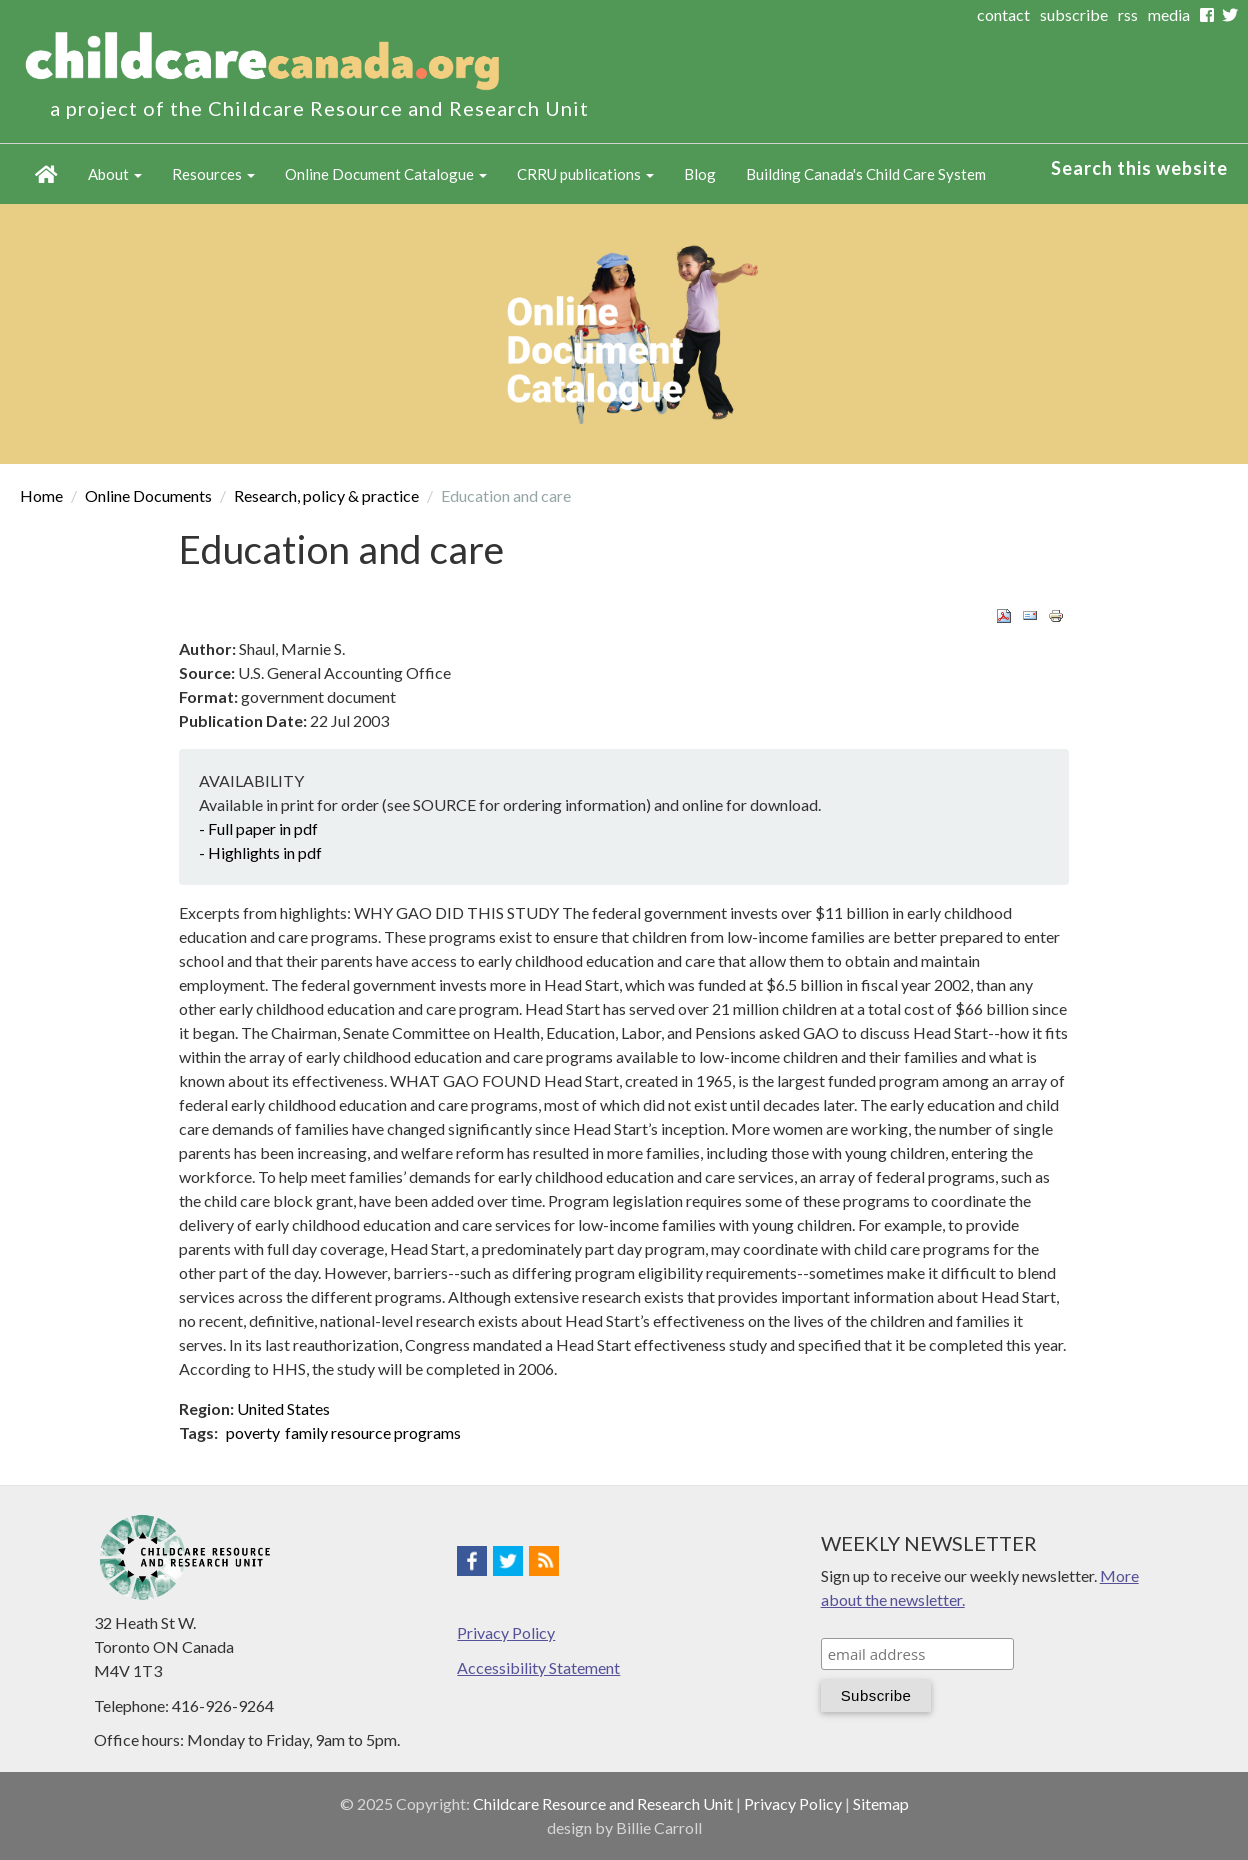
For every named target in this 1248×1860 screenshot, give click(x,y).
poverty (253, 1432)
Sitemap (881, 1803)
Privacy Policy (506, 1632)
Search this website (1139, 168)
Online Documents (148, 495)
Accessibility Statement (538, 1667)
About (115, 174)
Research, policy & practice (326, 495)
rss (1128, 14)
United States (283, 1408)
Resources (213, 174)
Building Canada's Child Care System (866, 174)
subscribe (1074, 14)
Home (46, 174)
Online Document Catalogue (386, 174)
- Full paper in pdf (258, 828)
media (1169, 14)
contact (1003, 14)
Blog (700, 174)
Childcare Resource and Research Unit (603, 1803)
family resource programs (373, 1432)
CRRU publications (585, 174)
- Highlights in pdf (260, 852)
